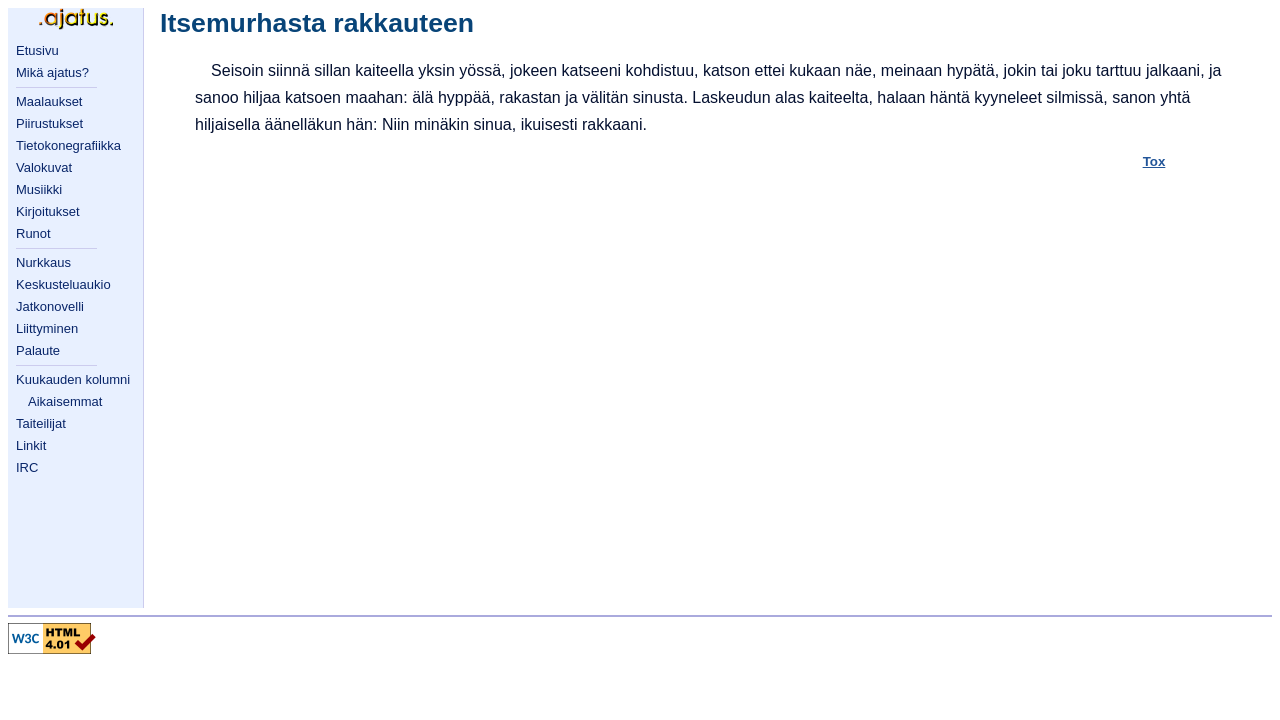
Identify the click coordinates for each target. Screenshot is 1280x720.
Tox (1154, 161)
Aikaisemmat (65, 401)
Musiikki (39, 189)
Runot (33, 233)
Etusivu (37, 50)
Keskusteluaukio (63, 284)
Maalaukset (49, 101)
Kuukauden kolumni (73, 379)
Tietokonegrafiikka (68, 145)
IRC (27, 467)
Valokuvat (44, 167)
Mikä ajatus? (52, 72)
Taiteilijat (41, 423)
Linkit (31, 445)
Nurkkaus (43, 262)
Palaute (38, 350)
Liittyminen (47, 328)
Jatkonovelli (50, 306)
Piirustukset (49, 123)
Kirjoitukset (48, 211)
